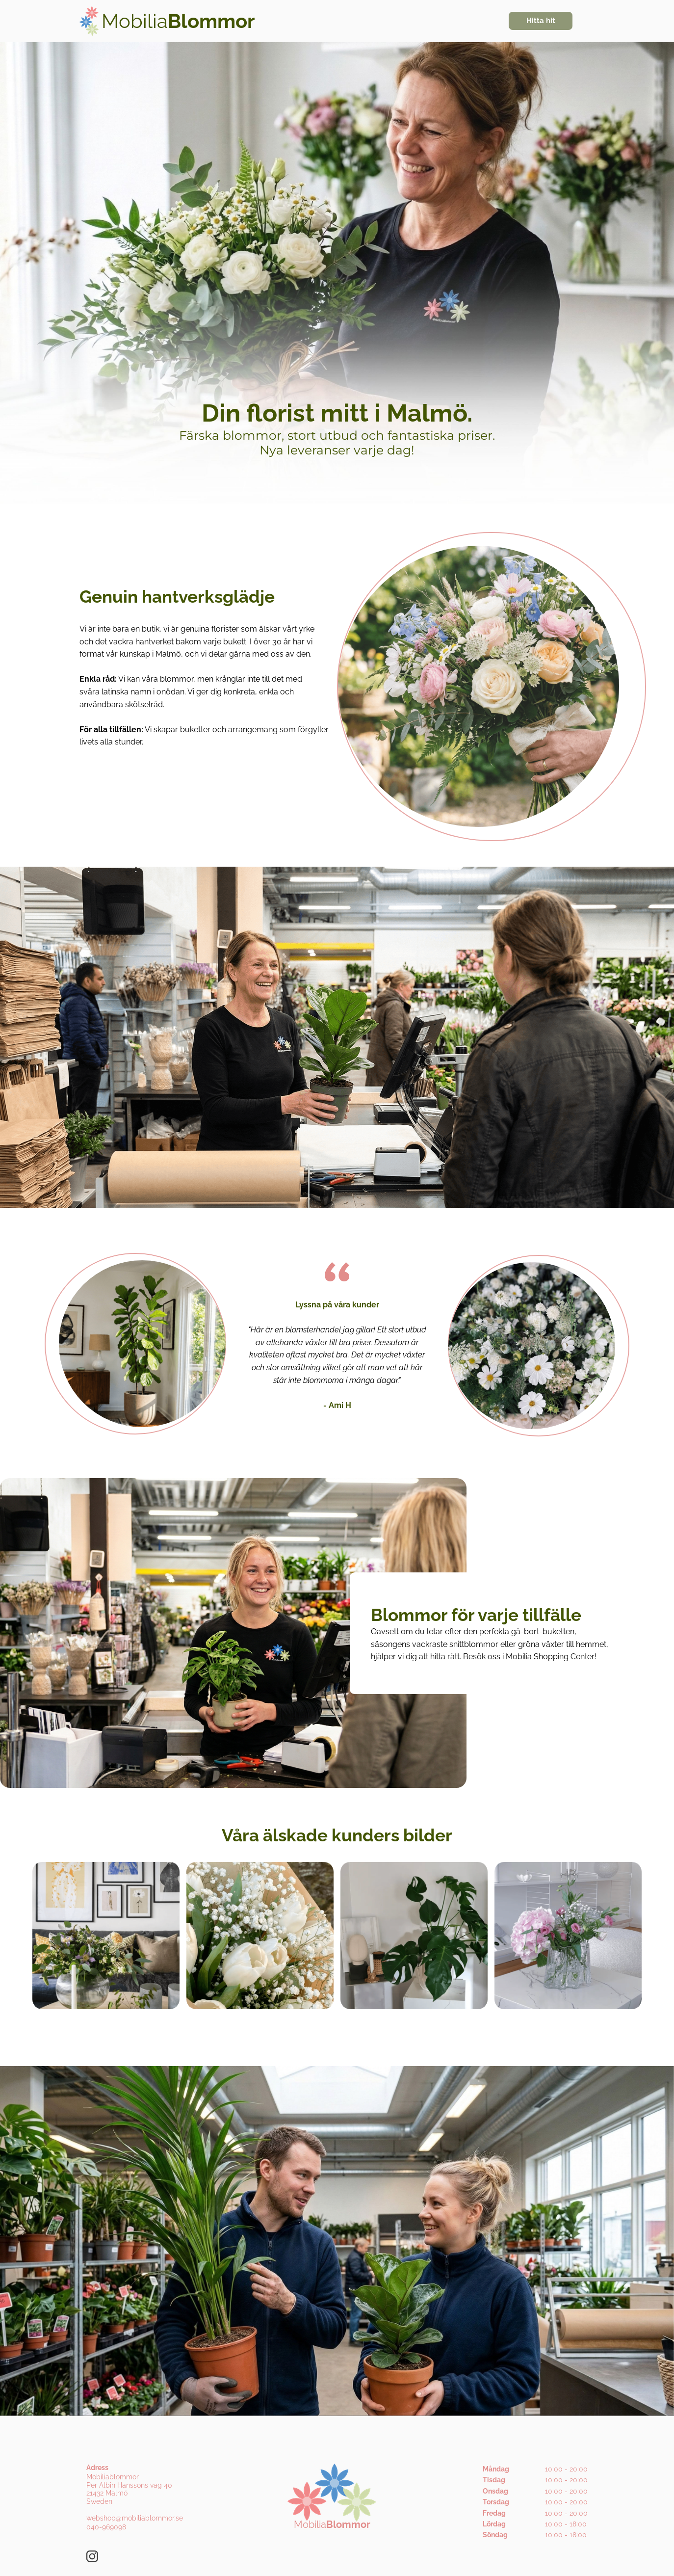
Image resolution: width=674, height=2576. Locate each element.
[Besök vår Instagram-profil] (92, 2556)
